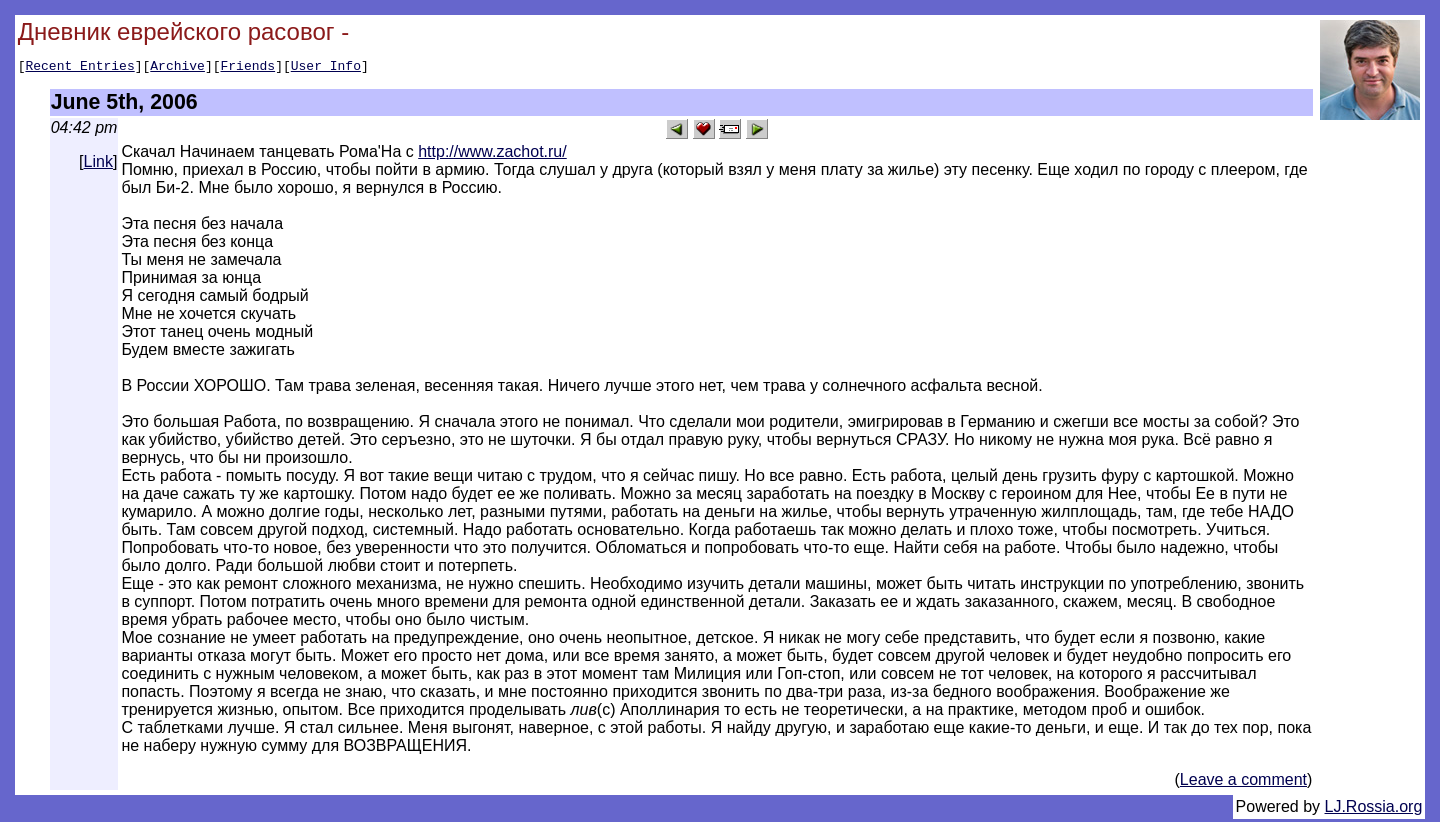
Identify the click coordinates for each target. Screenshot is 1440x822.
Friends (248, 68)
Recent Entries (79, 68)
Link (98, 164)
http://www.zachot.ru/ (492, 154)
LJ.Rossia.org (1374, 809)
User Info (326, 68)
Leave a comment (1243, 782)
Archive (177, 68)
